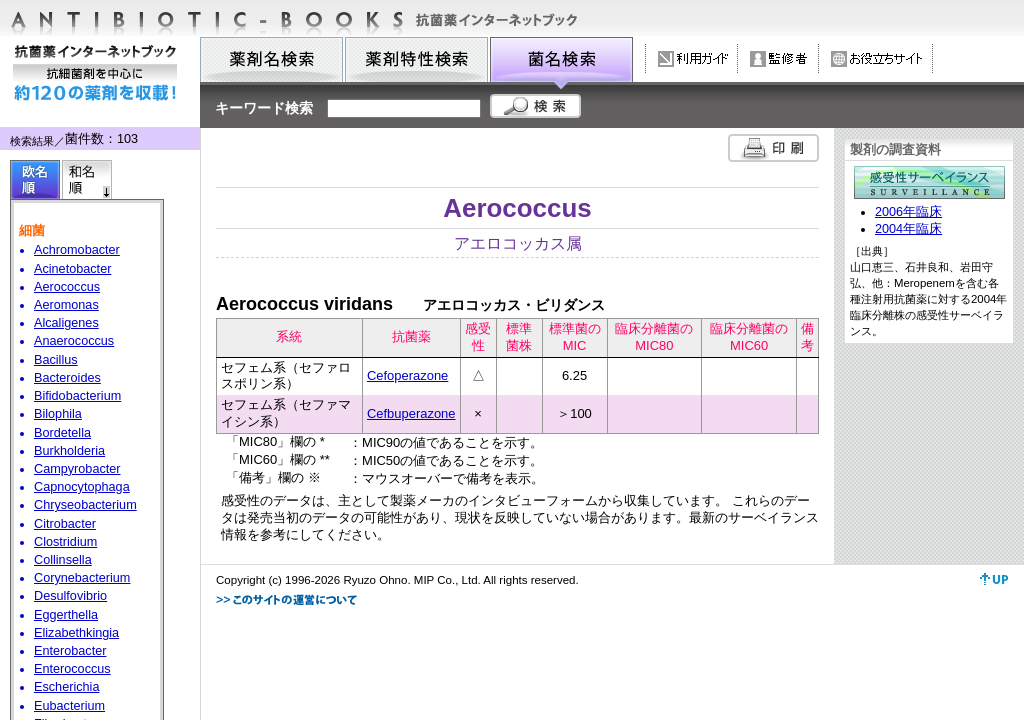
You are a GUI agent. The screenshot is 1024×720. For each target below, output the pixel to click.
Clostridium (65, 542)
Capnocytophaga (82, 487)
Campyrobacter (77, 469)
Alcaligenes (66, 323)
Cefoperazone (407, 375)
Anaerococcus (74, 341)
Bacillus (56, 360)
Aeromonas (66, 305)
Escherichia (66, 687)
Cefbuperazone (411, 413)
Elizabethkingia (76, 633)
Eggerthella (66, 615)
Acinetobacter (72, 269)
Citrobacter (65, 524)
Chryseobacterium (85, 505)
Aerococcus (67, 287)
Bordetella (62, 433)
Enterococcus (72, 669)
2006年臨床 (908, 212)
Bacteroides (67, 378)
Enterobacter (70, 651)
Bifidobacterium (77, 396)
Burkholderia (69, 451)
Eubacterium (69, 706)
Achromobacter (77, 250)
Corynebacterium (82, 578)
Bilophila (58, 414)
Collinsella (63, 560)
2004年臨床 (908, 229)
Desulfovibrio (70, 596)
